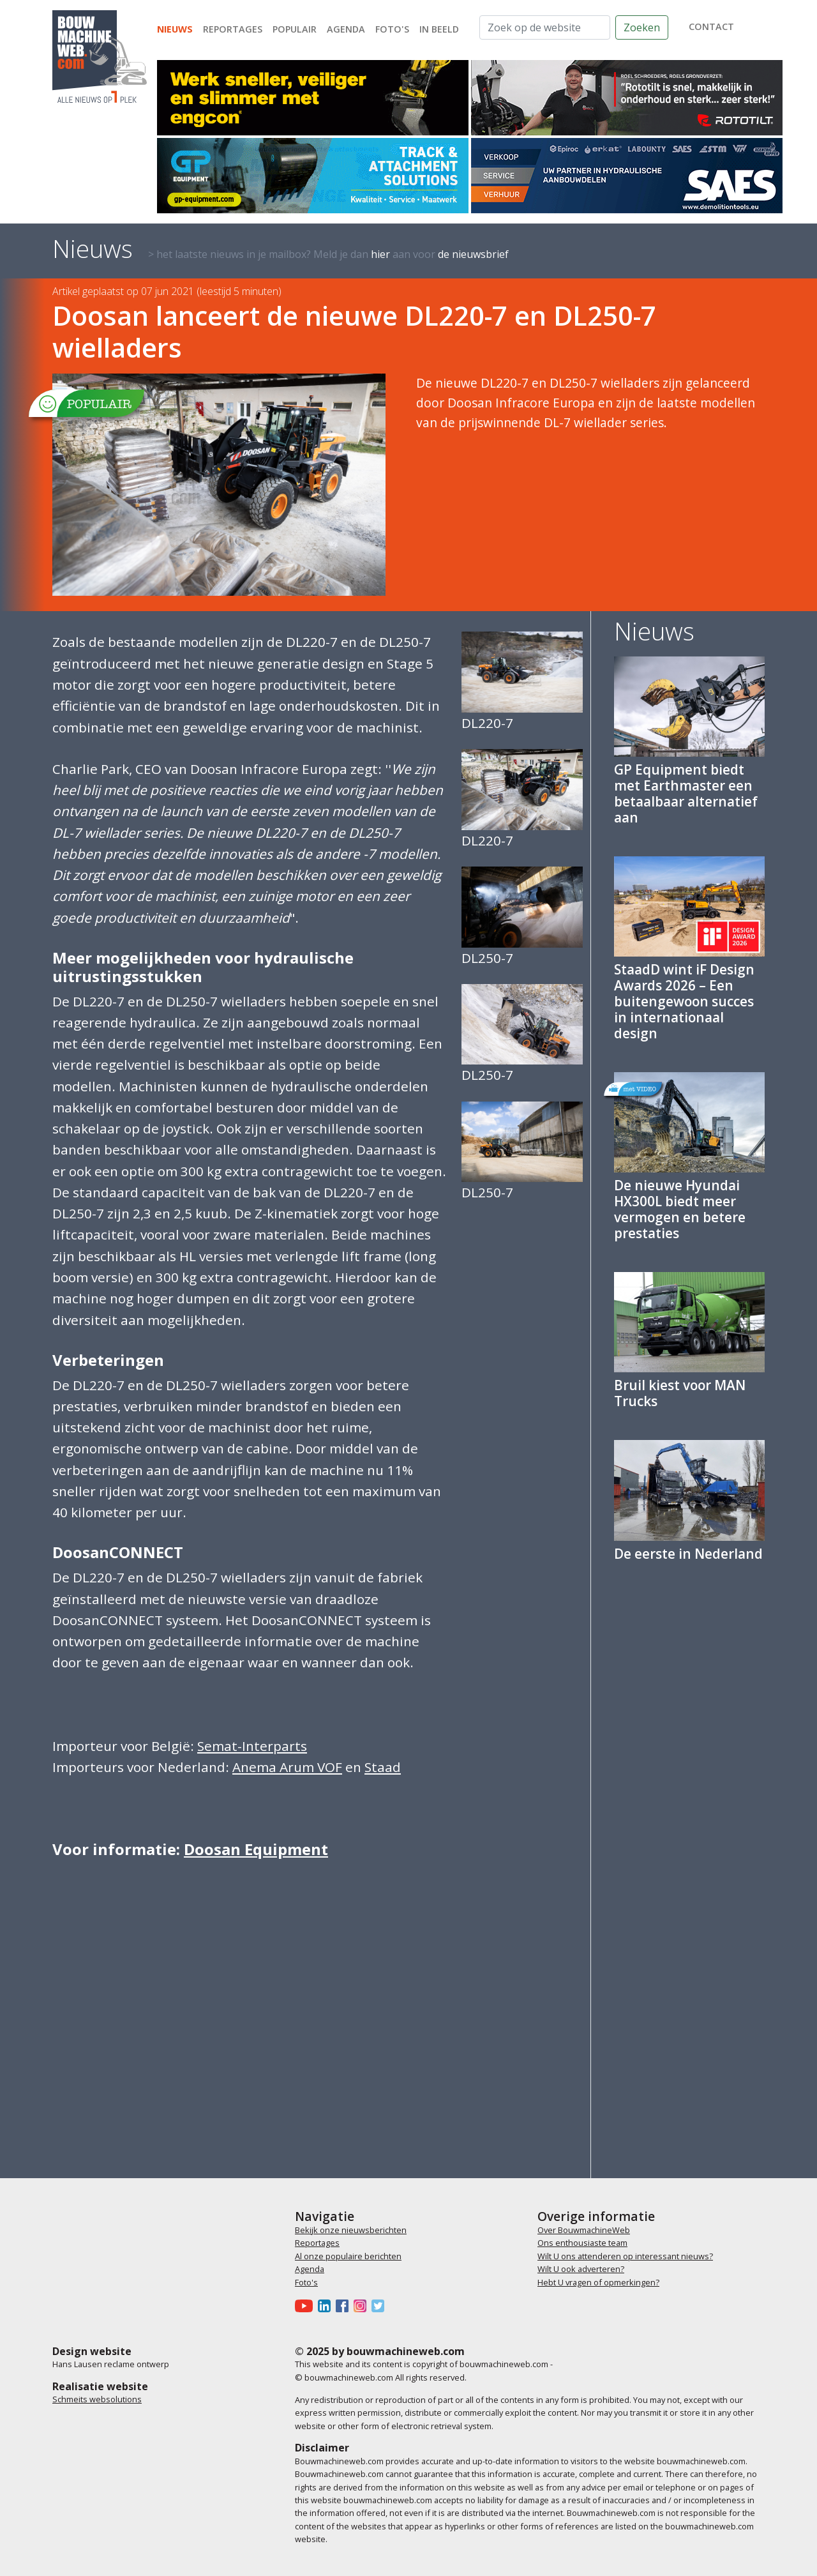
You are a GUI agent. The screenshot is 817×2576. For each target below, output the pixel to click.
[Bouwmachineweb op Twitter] (380, 2305)
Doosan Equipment (256, 1849)
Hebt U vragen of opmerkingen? (598, 2282)
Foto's (392, 29)
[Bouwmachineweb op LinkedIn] (327, 2305)
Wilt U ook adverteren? (580, 2269)
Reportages (232, 29)
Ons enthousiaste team (582, 2242)
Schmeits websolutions (97, 2399)
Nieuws (175, 29)
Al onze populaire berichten (348, 2256)
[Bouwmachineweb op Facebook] (345, 2305)
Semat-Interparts (252, 1746)
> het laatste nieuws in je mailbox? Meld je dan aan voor (328, 254)
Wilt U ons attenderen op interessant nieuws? (625, 2256)
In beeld (439, 29)
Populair (295, 29)
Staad (382, 1767)
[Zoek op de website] (544, 27)
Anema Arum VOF (287, 1767)
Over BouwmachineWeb (583, 2230)
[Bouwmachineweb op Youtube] (306, 2305)
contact (711, 26)
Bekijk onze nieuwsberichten (351, 2230)
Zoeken (642, 27)
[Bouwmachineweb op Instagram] (362, 2305)
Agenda (346, 29)
